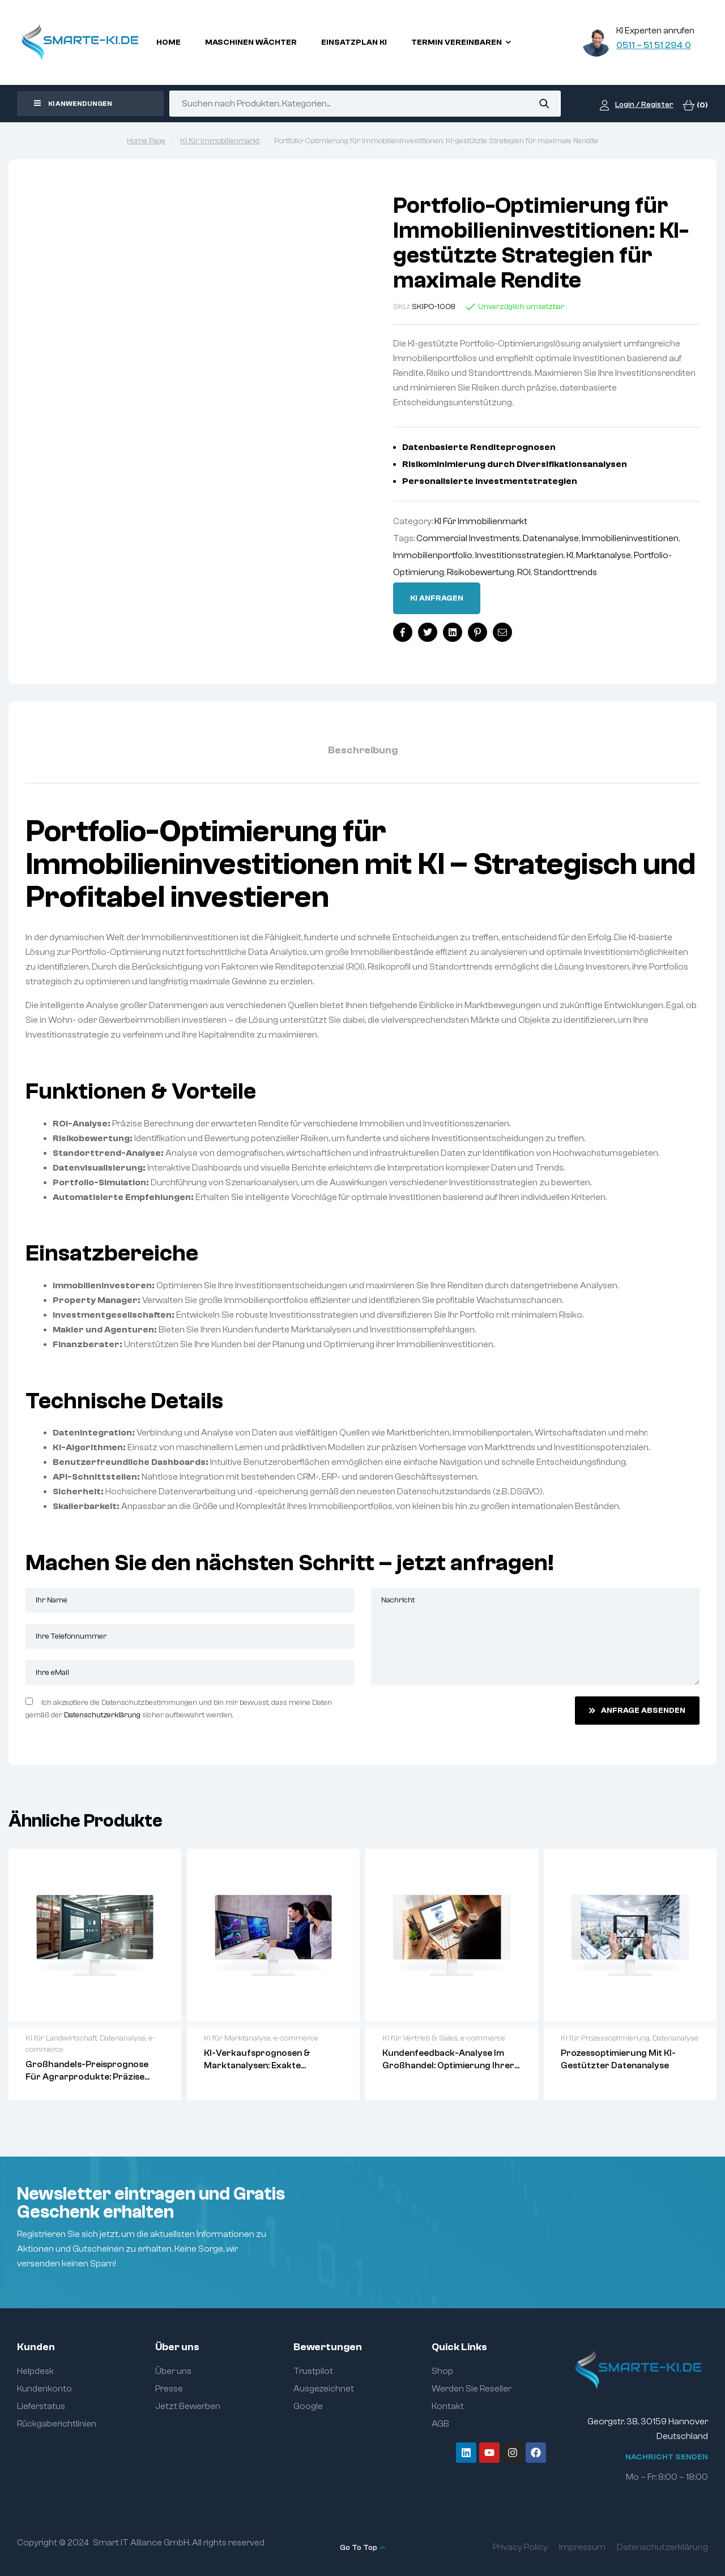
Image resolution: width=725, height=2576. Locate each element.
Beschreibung (363, 750)
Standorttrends (565, 572)
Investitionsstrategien (519, 555)
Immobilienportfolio (432, 555)
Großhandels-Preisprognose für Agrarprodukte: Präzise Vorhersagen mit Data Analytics (92, 2076)
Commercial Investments (468, 538)
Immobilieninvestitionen (630, 538)
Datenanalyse (551, 538)
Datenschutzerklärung (102, 1715)
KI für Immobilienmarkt (219, 140)
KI (569, 555)
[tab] (362, 750)
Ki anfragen (436, 598)
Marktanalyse (603, 555)
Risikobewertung (480, 572)
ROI (524, 572)
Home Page (146, 140)
